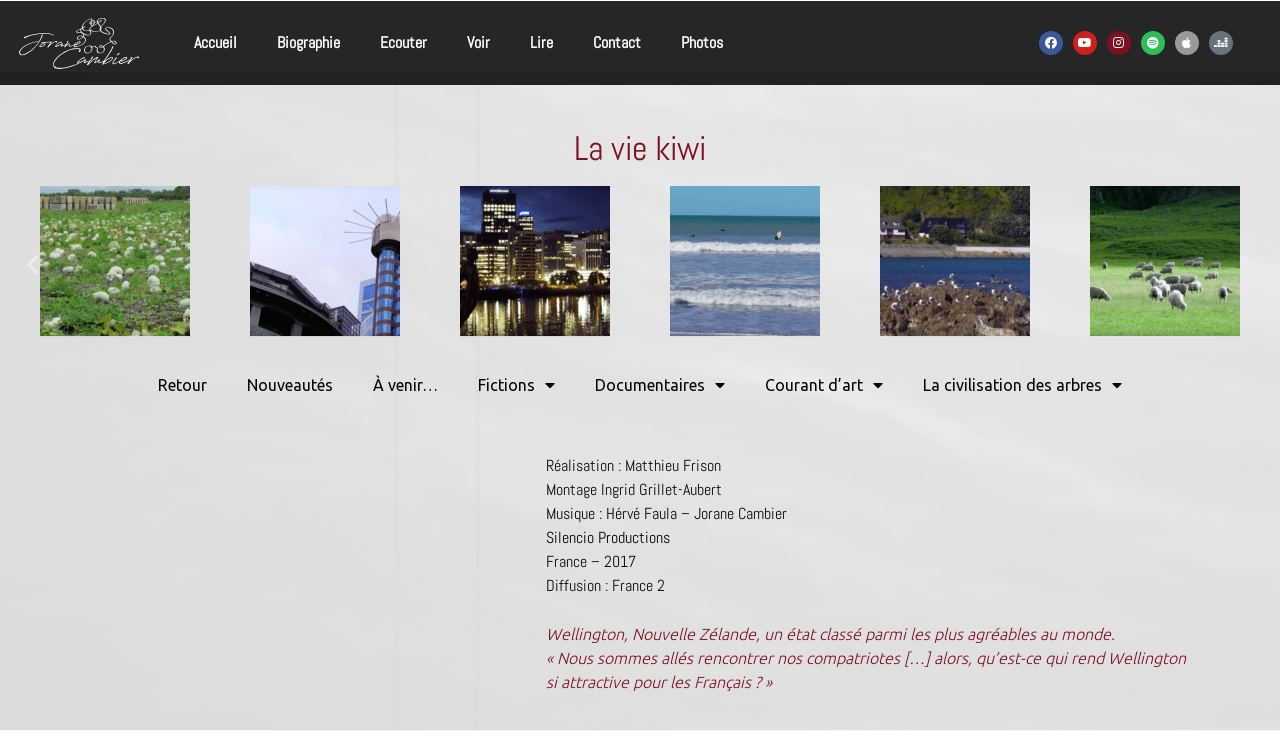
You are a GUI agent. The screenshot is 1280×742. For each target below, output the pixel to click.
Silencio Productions (608, 537)
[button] (32, 264)
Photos (702, 42)
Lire (541, 42)
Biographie (308, 42)
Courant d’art (824, 385)
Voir (478, 42)
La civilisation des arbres (1022, 385)
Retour (182, 385)
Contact (617, 42)
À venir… (405, 385)
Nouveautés (290, 385)
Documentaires (660, 385)
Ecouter (403, 42)
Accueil (215, 42)
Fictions (516, 385)
